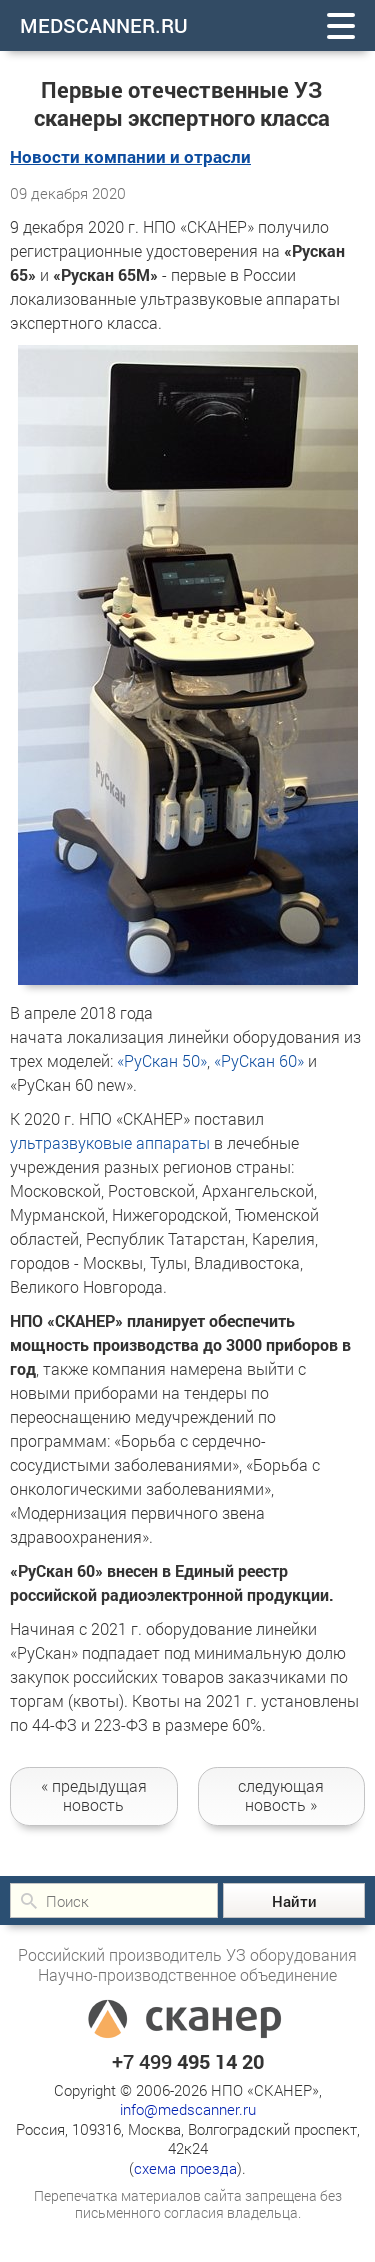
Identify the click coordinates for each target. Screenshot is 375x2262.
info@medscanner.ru (188, 2109)
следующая (282, 1795)
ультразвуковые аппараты (110, 1142)
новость (94, 1795)
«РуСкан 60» (259, 1060)
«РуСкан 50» (162, 1060)
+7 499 (188, 2061)
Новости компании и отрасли (130, 156)
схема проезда (185, 2168)
